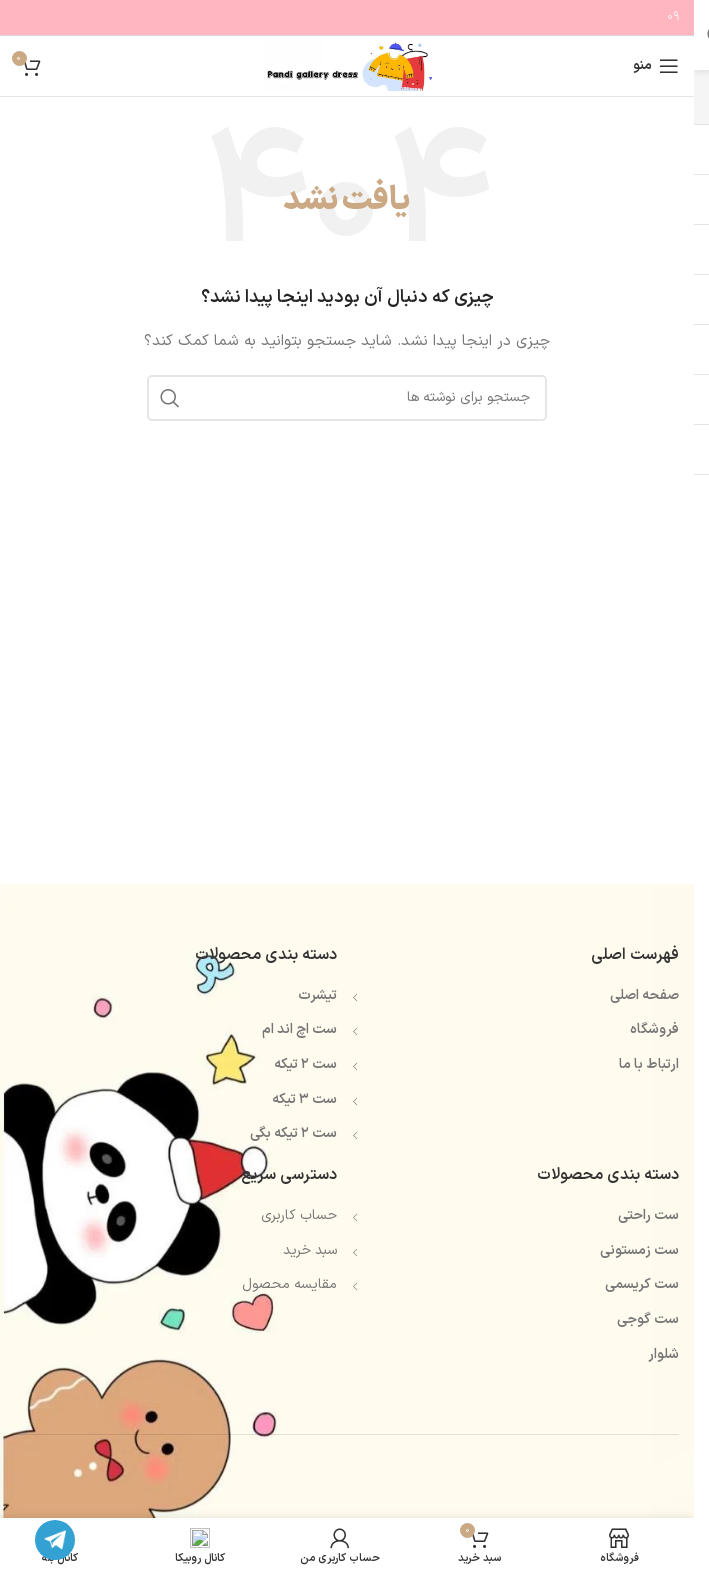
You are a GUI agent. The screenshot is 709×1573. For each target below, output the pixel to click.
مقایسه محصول (289, 1284)
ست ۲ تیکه (305, 1064)
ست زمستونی (639, 1250)
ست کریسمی (642, 1284)
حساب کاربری (299, 1215)
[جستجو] (347, 398)
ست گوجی (648, 1319)
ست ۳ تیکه (304, 1099)
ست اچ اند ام (299, 1029)
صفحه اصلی (644, 995)
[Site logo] (346, 65)
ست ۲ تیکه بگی (293, 1133)
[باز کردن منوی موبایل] (656, 66)
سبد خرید (310, 1250)
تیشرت (317, 995)
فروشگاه (654, 1029)
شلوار (663, 1354)
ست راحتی (648, 1215)
